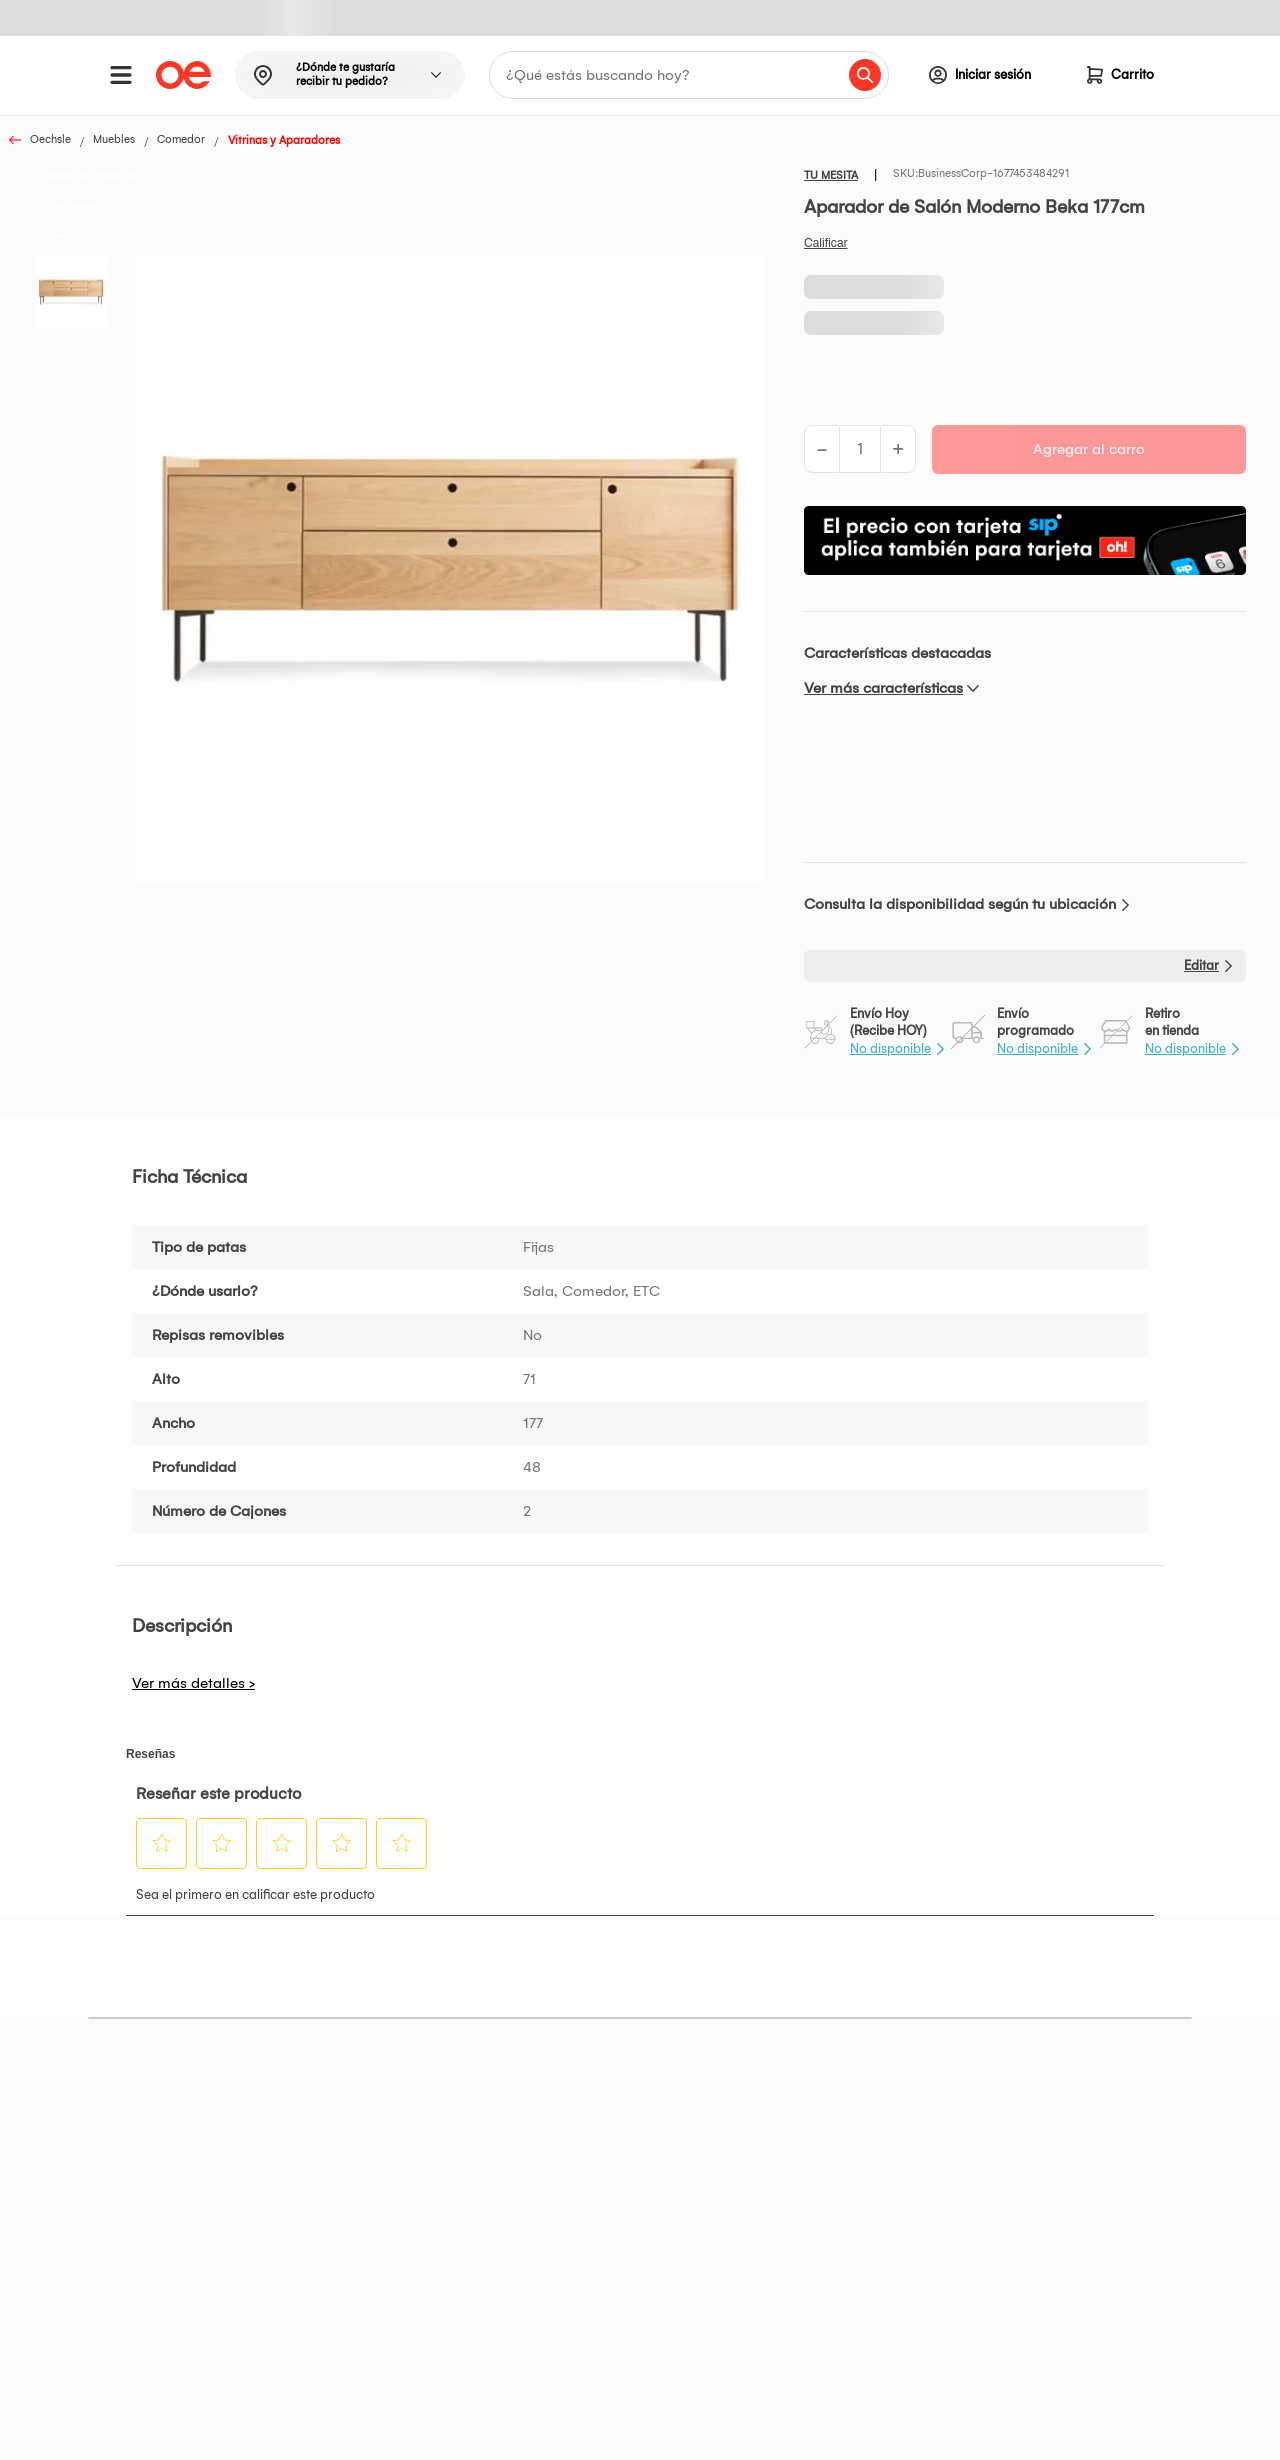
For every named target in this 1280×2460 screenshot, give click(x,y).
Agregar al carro (1089, 449)
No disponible (890, 1048)
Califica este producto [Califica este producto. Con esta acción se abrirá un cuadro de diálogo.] (826, 243)
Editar (1201, 965)
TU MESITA (831, 175)
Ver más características (883, 688)
